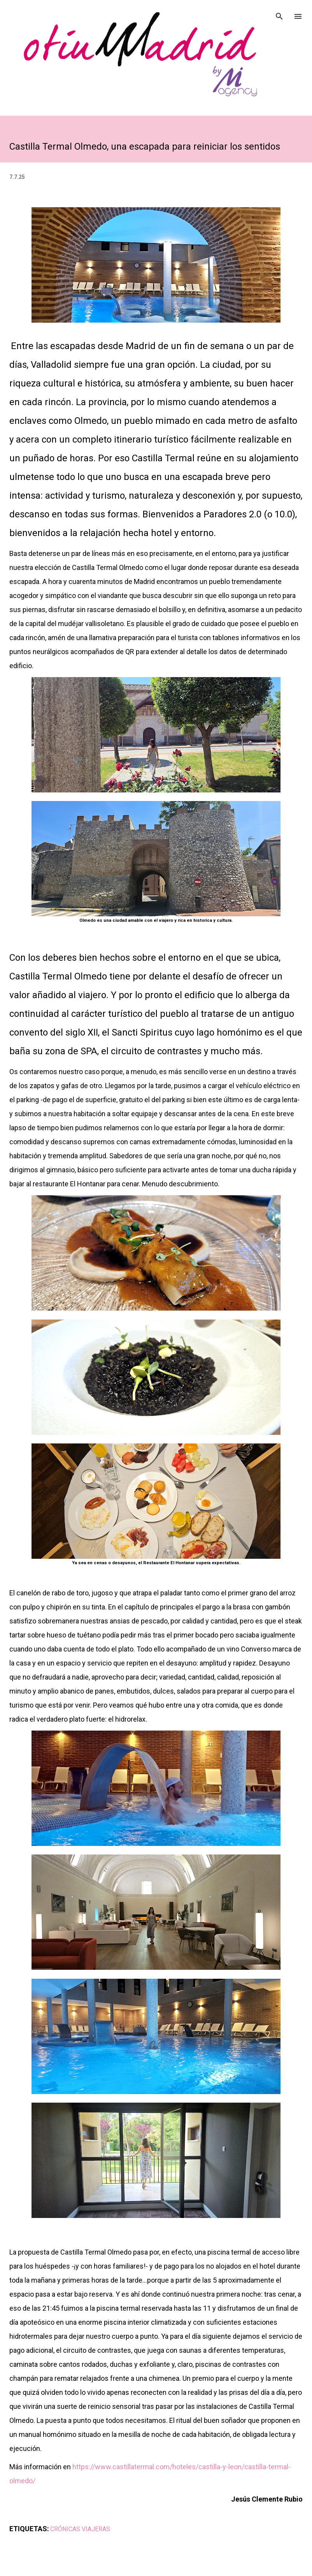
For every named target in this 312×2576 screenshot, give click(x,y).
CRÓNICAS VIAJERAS (80, 2529)
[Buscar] (279, 14)
